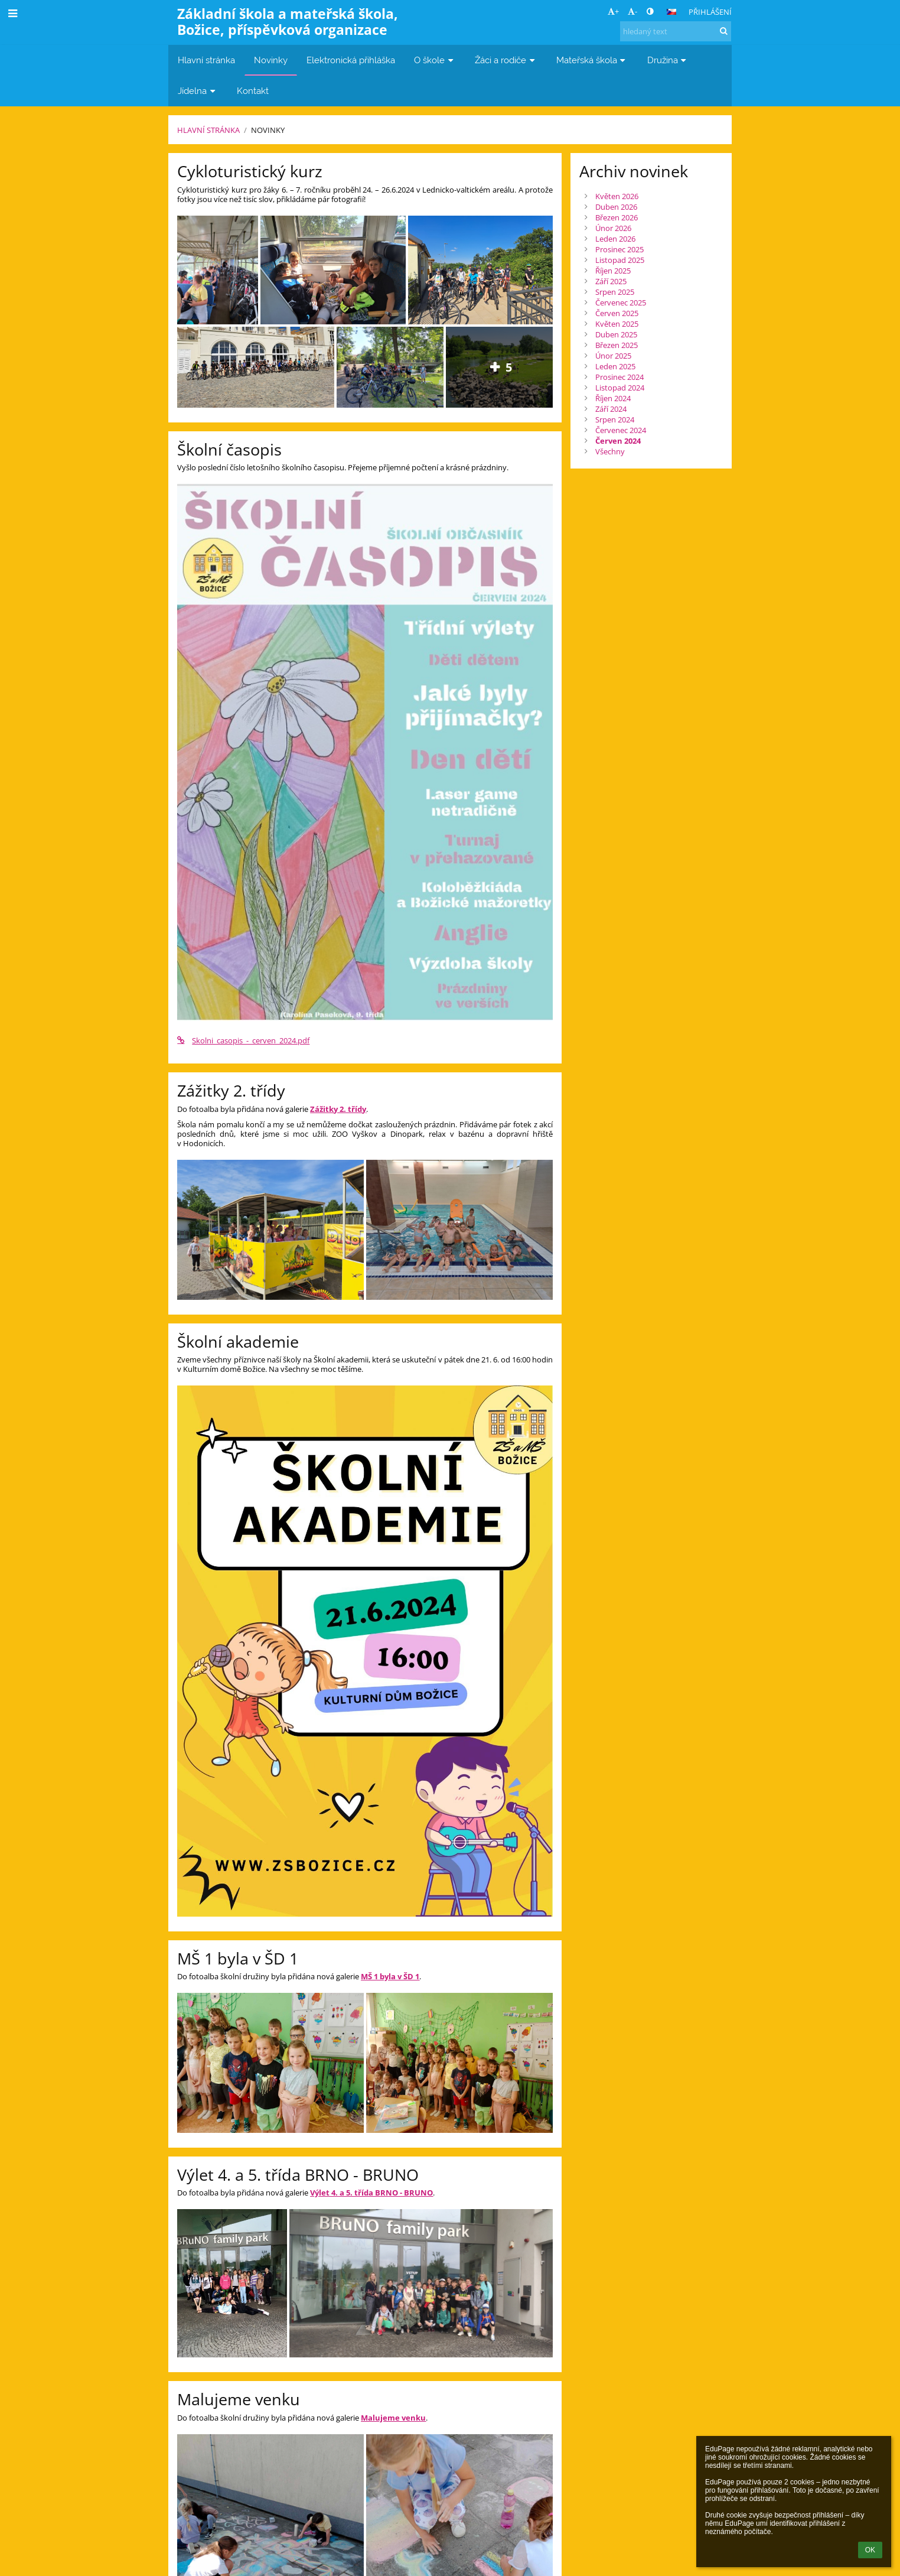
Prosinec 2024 (619, 377)
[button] (671, 12)
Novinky (268, 130)
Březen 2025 (616, 345)
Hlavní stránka (208, 130)
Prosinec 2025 (619, 249)
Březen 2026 (616, 217)
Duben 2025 (616, 334)
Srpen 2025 (614, 292)
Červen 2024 (618, 440)
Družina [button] (668, 60)
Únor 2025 (613, 355)
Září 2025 (611, 281)
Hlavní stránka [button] (206, 60)
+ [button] (613, 11)
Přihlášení (710, 11)
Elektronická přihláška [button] (350, 60)
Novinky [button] (271, 60)
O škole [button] (435, 60)
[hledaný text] (675, 31)
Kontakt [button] (253, 91)
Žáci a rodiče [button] (506, 60)
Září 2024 (611, 409)
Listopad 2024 (619, 387)
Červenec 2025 (620, 302)
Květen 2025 (616, 323)
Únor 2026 (613, 228)
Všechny (610, 451)
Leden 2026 (615, 238)
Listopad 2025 (619, 260)
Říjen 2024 (613, 398)
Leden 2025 (615, 366)
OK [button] (870, 2550)
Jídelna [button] (198, 91)
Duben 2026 (616, 206)
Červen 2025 (616, 313)
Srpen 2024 (614, 419)
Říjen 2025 (613, 270)
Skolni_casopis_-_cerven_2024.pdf (243, 1040)
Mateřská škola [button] (592, 60)
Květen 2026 (616, 196)
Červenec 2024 (620, 430)
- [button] (632, 11)
